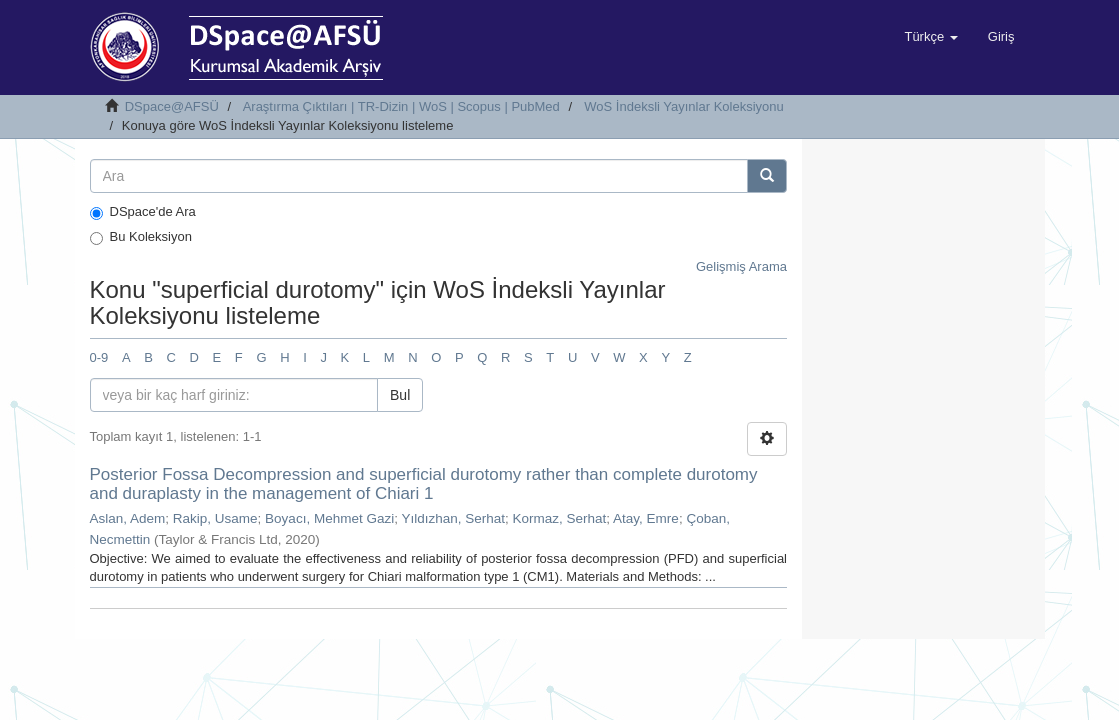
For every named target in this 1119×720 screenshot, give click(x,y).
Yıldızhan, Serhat (453, 518)
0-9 (99, 357)
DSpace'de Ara (143, 212)
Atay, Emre (646, 518)
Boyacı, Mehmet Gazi (329, 518)
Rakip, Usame (215, 518)
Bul (400, 395)
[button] (930, 37)
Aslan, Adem (128, 518)
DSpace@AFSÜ (172, 106)
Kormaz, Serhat (560, 518)
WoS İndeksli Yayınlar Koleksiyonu (683, 106)
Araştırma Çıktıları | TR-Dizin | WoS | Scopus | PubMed (401, 106)
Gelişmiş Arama (741, 266)
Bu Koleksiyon (141, 237)
